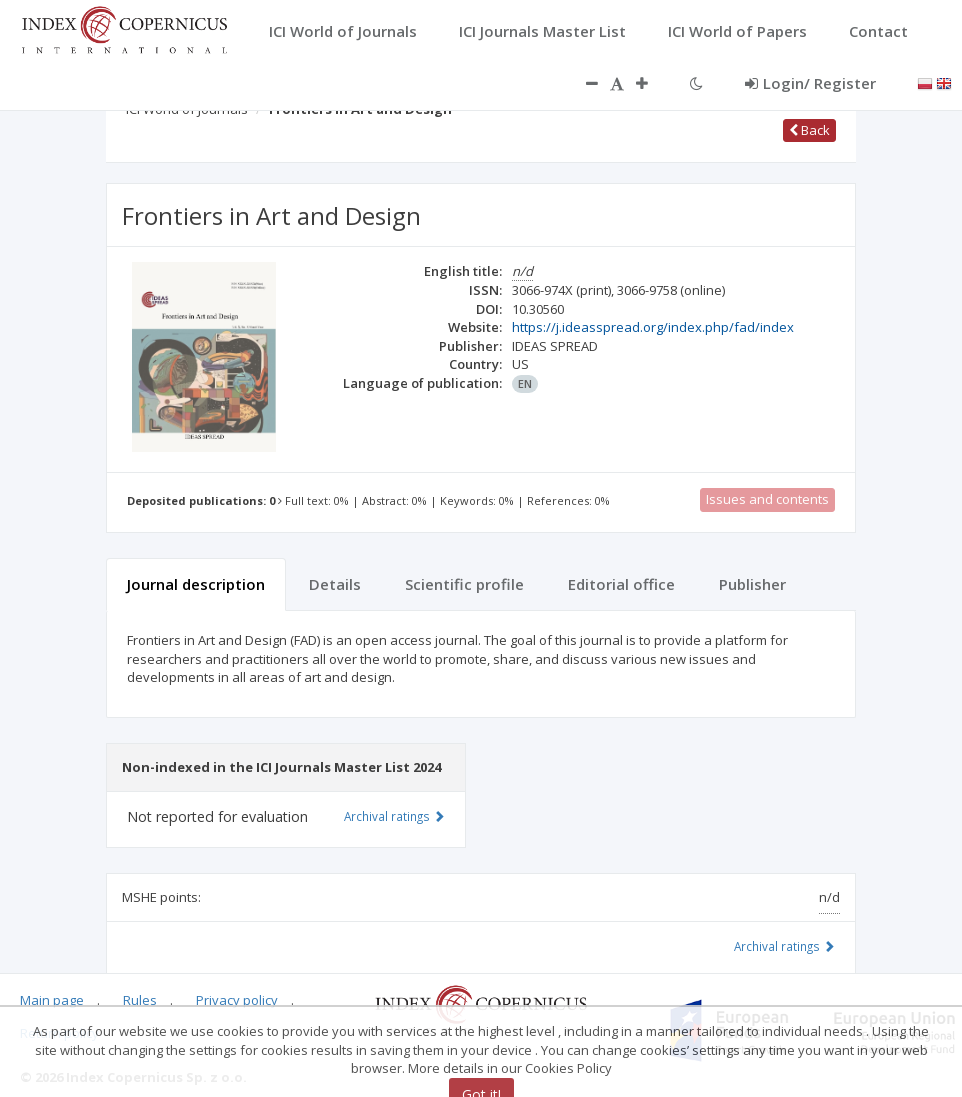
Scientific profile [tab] (464, 584)
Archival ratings (784, 946)
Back (809, 130)
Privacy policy (237, 1000)
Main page (52, 1000)
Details (335, 584)
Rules (140, 1000)
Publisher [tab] (752, 584)
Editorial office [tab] (621, 584)
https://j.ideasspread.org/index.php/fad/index (653, 327)
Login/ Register (810, 83)
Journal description (196, 584)
